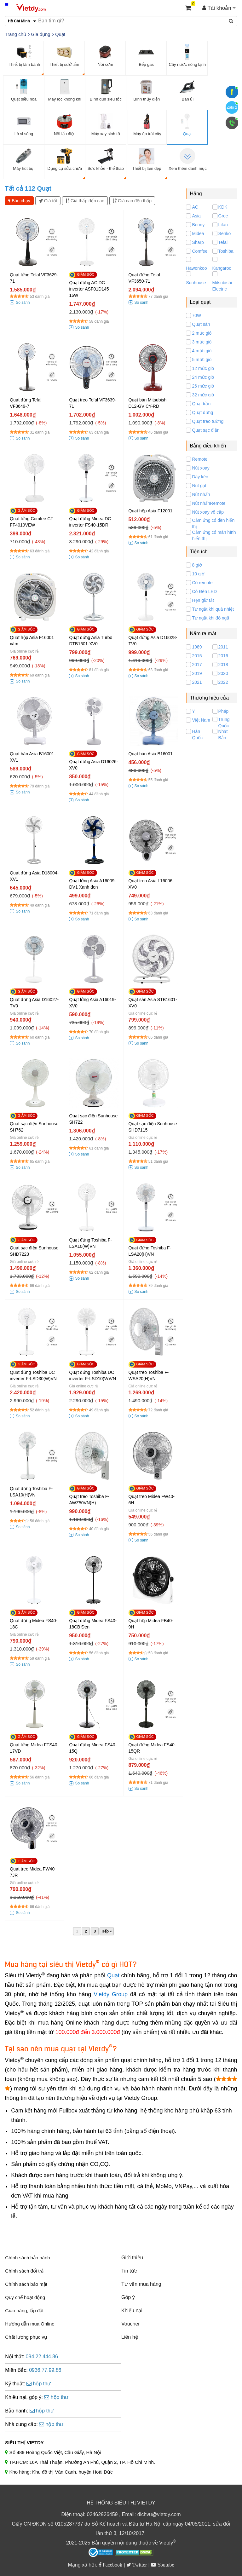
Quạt (113, 1975)
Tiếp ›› (106, 1931)
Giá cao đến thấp (132, 200)
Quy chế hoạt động (25, 2297)
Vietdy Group (111, 1994)
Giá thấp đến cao (85, 200)
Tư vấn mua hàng (141, 2284)
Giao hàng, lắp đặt (24, 2310)
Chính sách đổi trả (24, 2270)
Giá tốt (48, 200)
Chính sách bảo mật (26, 2284)
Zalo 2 (232, 107)
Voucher (130, 2323)
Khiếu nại (131, 2310)
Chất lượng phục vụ (26, 2337)
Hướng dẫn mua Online (29, 2323)
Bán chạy (19, 200)
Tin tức (129, 2270)
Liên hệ (129, 2337)
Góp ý (128, 2297)
